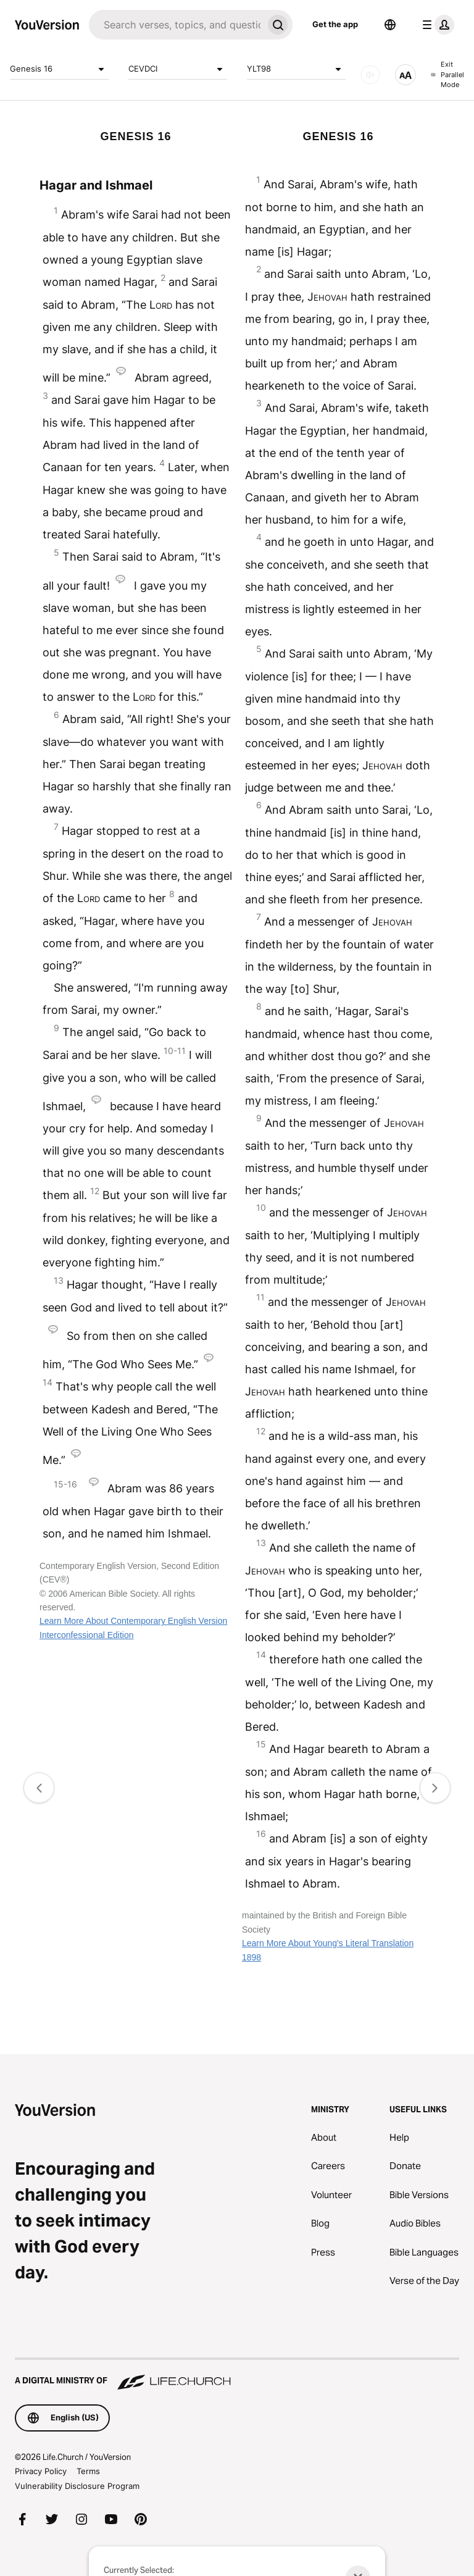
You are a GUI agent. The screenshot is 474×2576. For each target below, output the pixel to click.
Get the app (335, 24)
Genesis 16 (59, 69)
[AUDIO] (370, 75)
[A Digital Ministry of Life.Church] (237, 2375)
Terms (88, 2471)
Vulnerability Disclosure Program (77, 2486)
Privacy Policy (41, 2471)
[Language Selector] (390, 24)
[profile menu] (435, 24)
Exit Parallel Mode (447, 74)
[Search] (176, 25)
